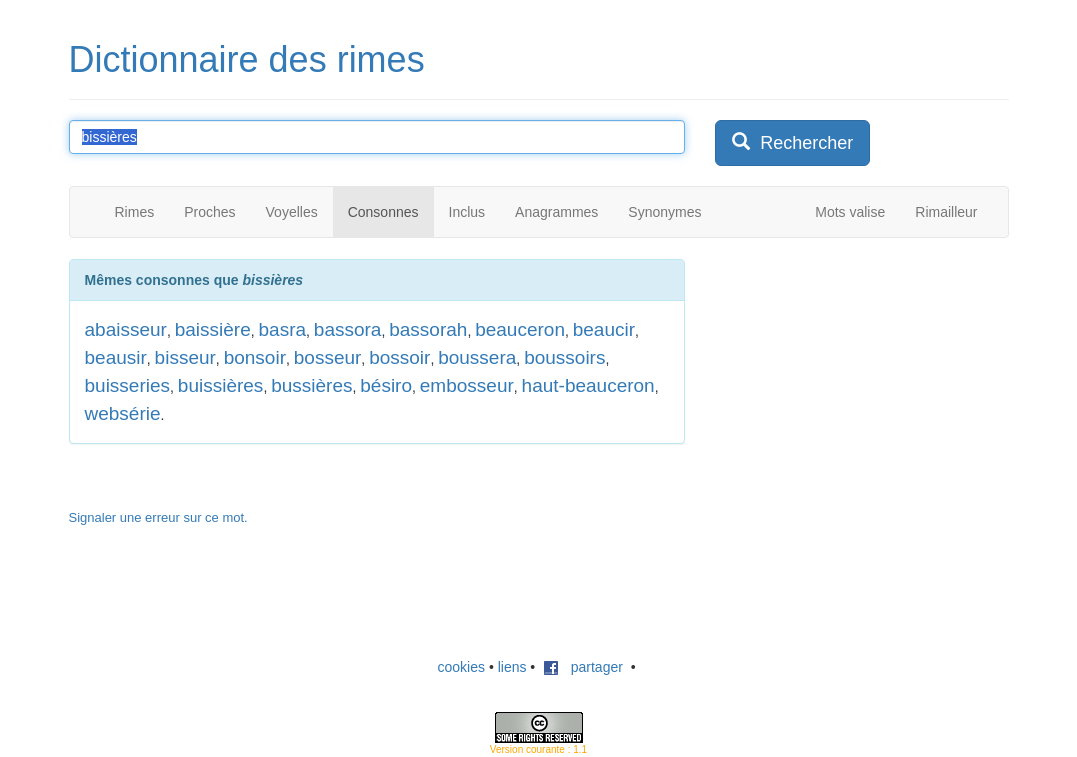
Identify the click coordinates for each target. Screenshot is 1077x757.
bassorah (428, 329)
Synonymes (664, 212)
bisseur (185, 357)
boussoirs (564, 357)
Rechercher (792, 142)
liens (512, 667)
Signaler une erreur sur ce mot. (158, 517)
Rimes (135, 212)
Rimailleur (946, 212)
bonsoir (255, 357)
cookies (461, 667)
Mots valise (850, 212)
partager (583, 667)
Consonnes (383, 212)
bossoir (399, 357)
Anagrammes (556, 212)
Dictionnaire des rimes (247, 59)
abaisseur (126, 329)
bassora (348, 329)
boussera (477, 357)
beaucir (604, 329)
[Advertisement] (865, 384)
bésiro (386, 385)
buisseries (128, 385)
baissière (213, 329)
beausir (116, 357)
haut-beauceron (588, 385)
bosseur (328, 357)
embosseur (467, 385)
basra (283, 329)
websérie (123, 413)
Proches (209, 212)
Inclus (467, 212)
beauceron (520, 329)
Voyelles (292, 212)
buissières (221, 385)
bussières (311, 385)
